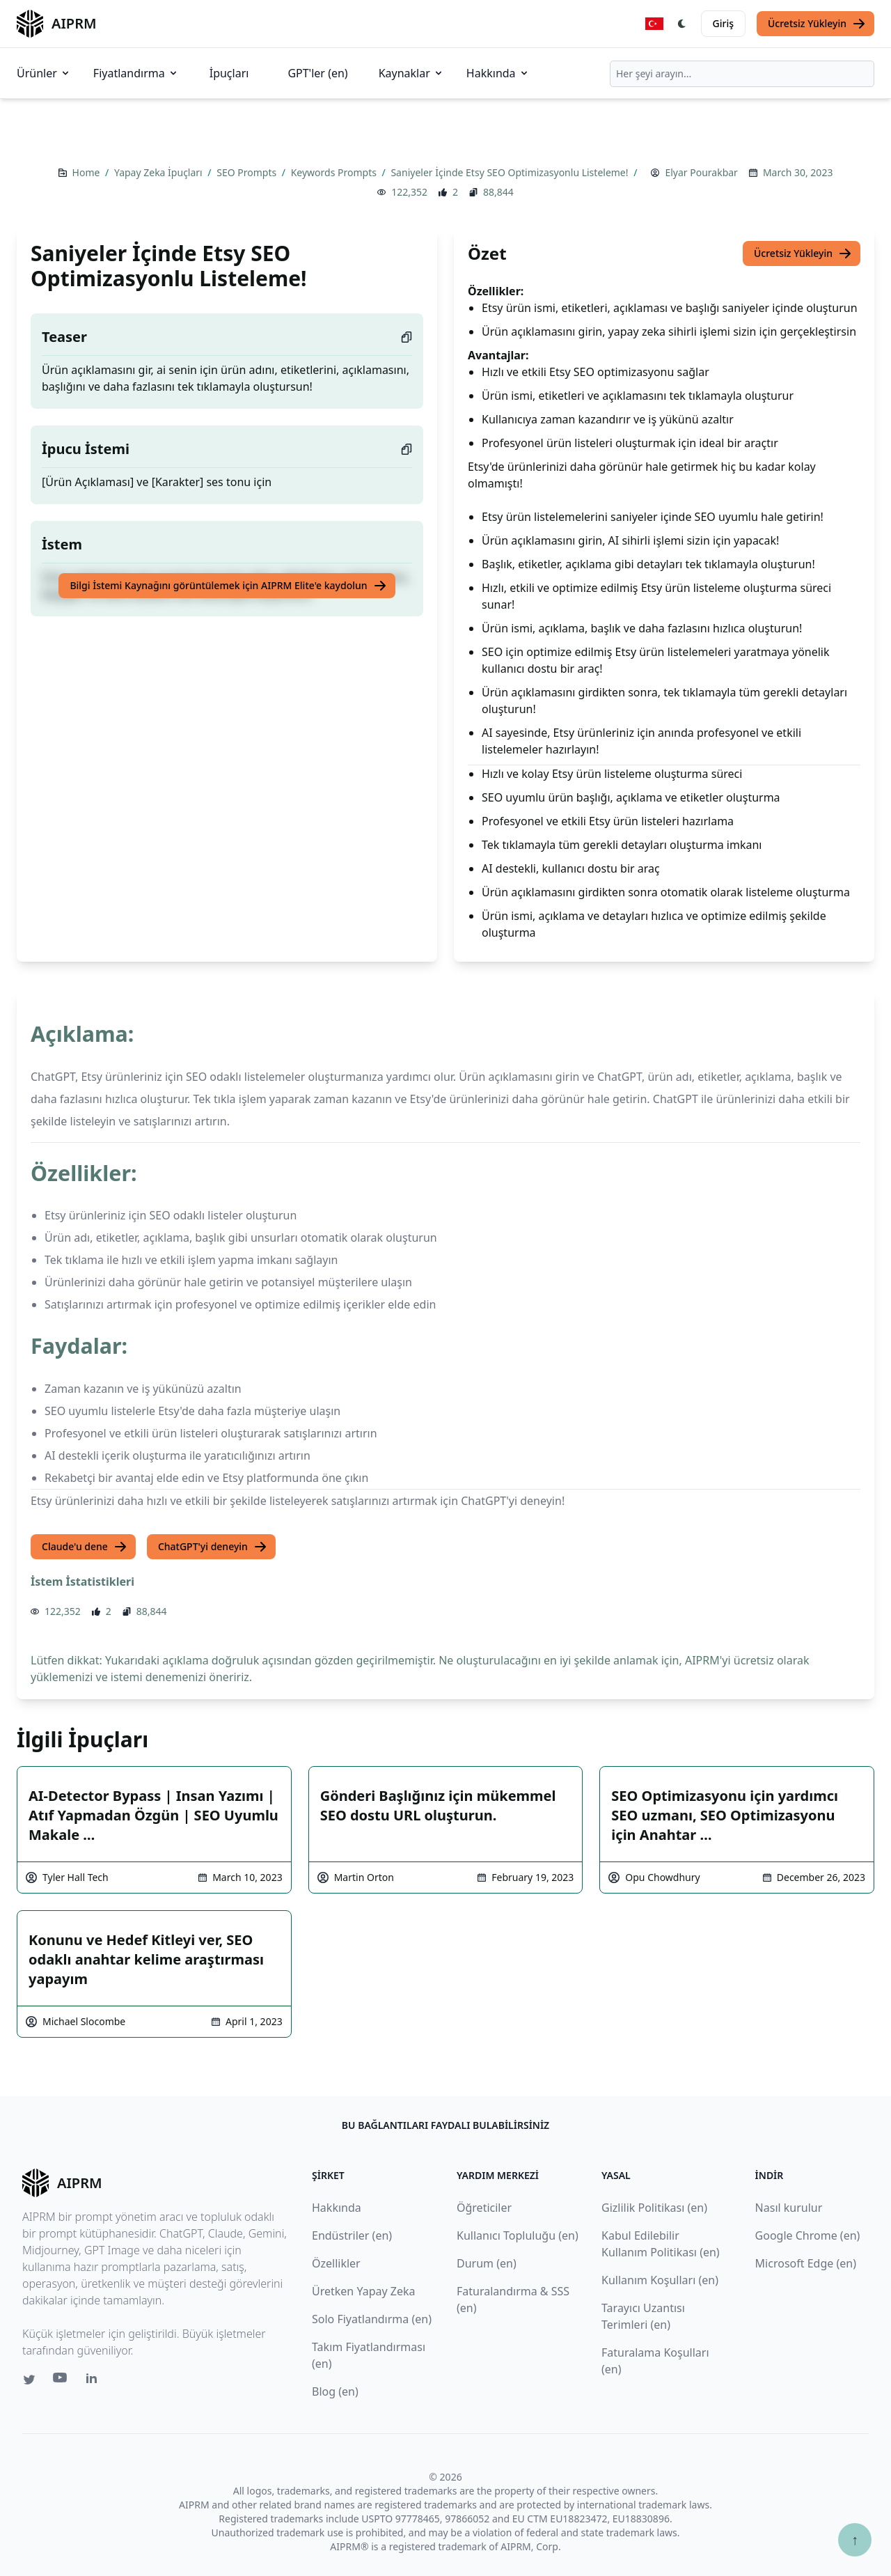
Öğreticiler (484, 2207)
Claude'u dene (84, 1547)
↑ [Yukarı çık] (854, 2539)
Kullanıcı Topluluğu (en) (517, 2235)
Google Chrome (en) (807, 2235)
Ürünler (44, 73)
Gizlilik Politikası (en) (654, 2207)
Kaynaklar (411, 73)
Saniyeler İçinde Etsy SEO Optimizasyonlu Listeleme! (511, 172)
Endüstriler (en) (352, 2235)
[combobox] (742, 74)
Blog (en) (335, 2391)
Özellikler (336, 2263)
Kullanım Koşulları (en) (659, 2280)
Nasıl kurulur (789, 2207)
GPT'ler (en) (317, 73)
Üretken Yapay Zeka (363, 2291)
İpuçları (229, 73)
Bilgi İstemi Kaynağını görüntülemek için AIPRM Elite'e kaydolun (228, 586)
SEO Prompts (247, 172)
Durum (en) (487, 2263)
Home (87, 172)
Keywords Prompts (335, 172)
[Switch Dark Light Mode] (682, 23)
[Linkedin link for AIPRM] (94, 2381)
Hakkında (498, 73)
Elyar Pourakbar (701, 172)
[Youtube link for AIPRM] (61, 2381)
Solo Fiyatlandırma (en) (372, 2319)
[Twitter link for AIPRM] (29, 2380)
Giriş (723, 23)
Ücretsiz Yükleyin (817, 24)
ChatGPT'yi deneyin (212, 1547)
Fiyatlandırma (136, 73)
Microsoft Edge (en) (805, 2263)
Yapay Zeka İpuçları (159, 172)
